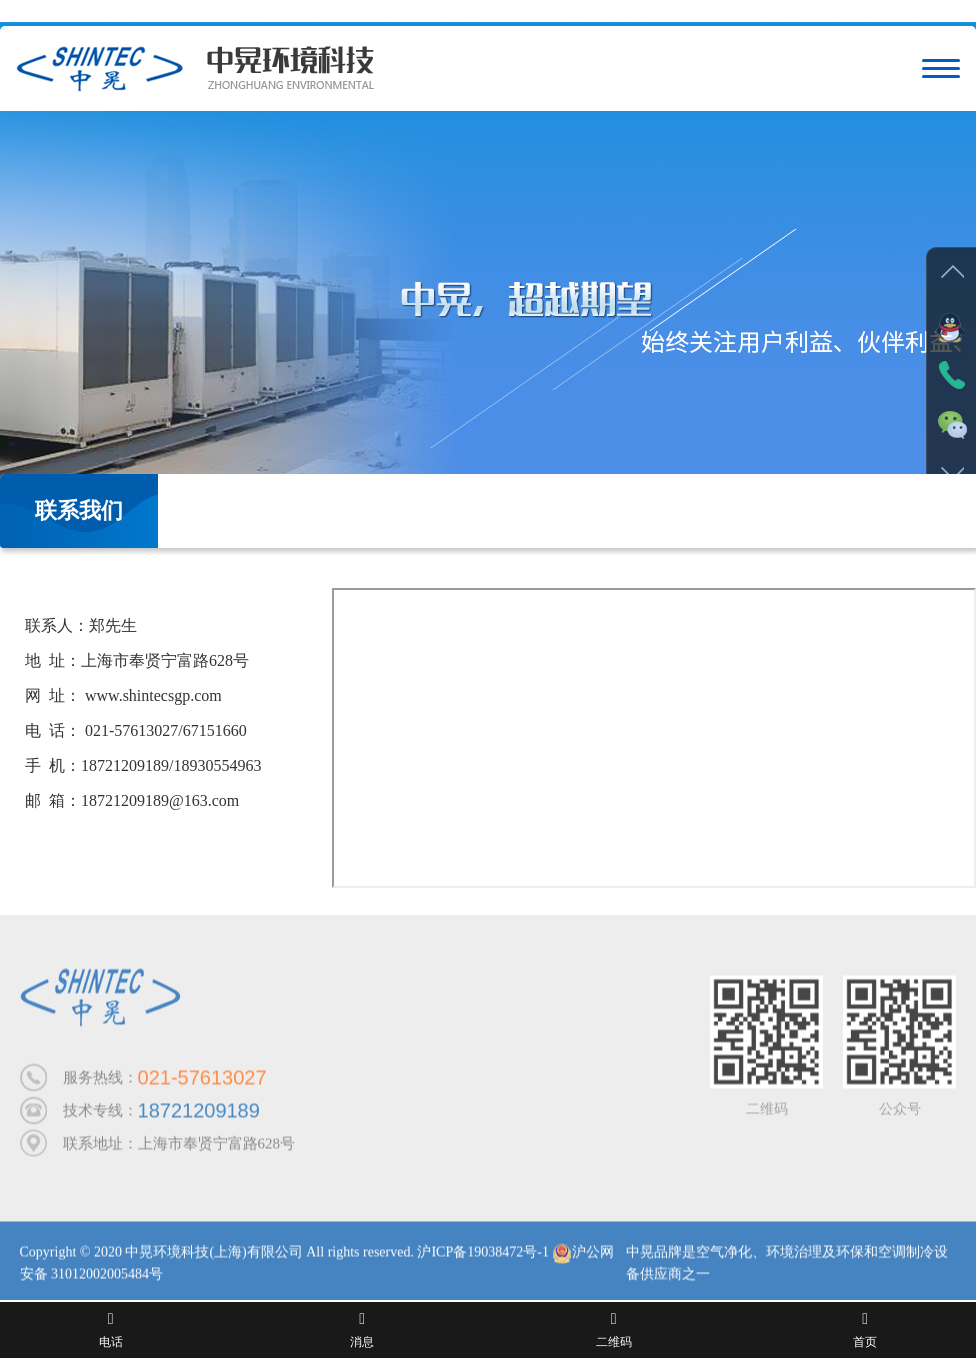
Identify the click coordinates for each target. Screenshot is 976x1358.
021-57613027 (202, 1081)
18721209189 (199, 1114)
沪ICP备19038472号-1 (482, 1255)
